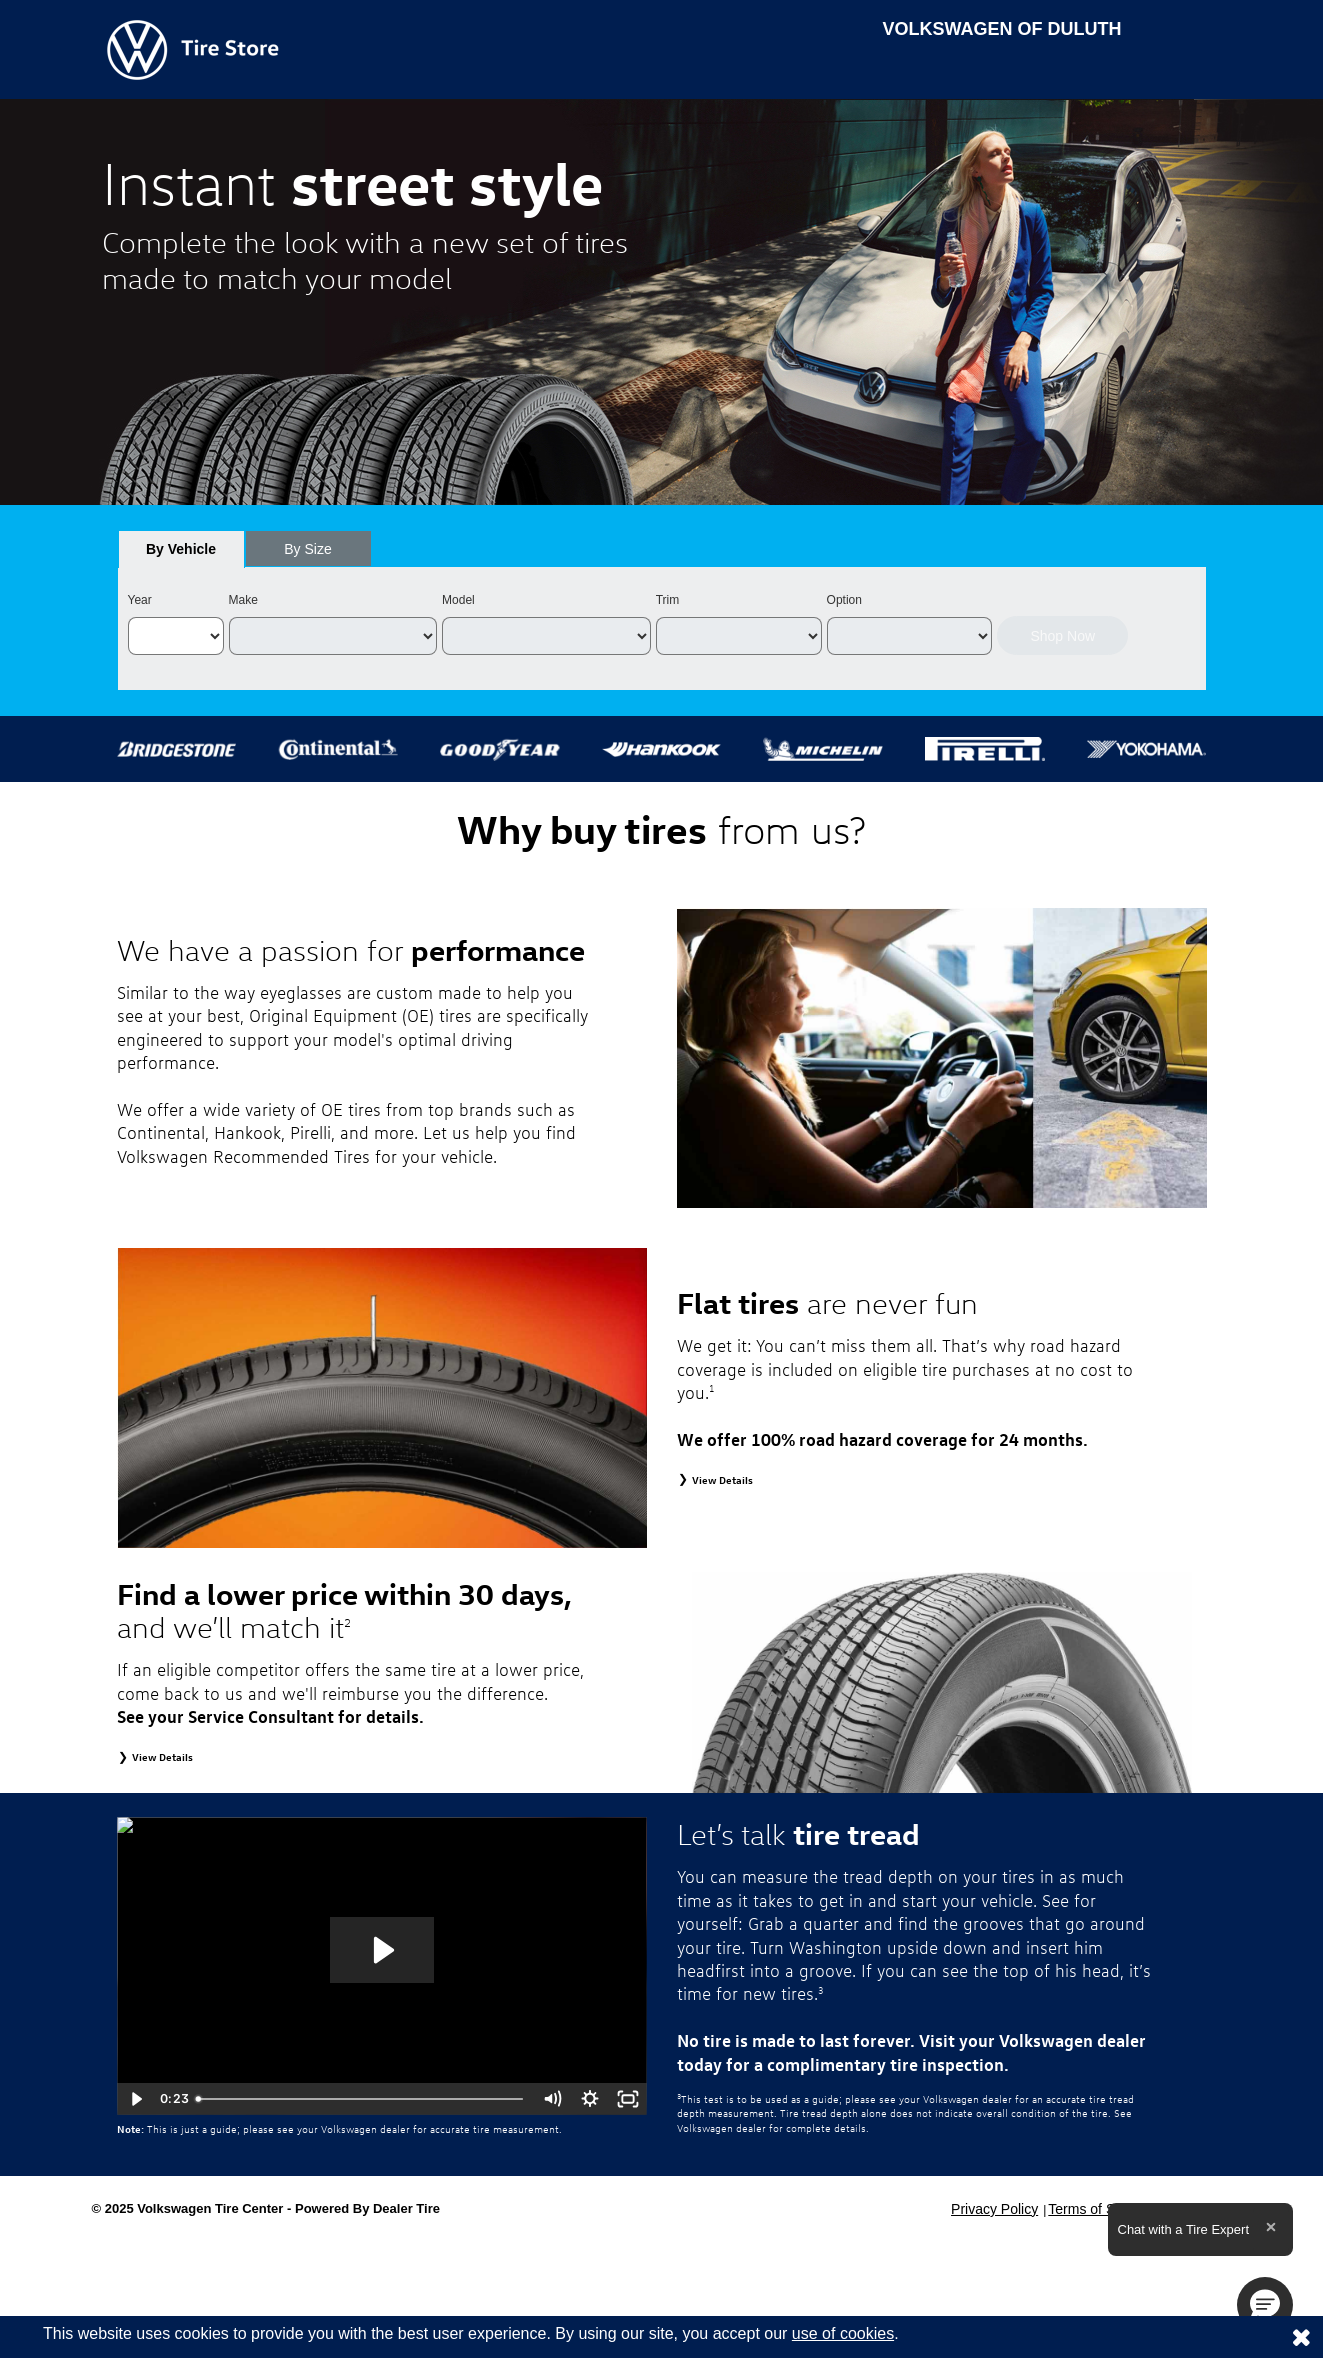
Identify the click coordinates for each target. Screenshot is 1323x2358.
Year (140, 600)
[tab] (181, 549)
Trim (668, 600)
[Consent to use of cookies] (1301, 2337)
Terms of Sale (1091, 2209)
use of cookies (843, 2333)
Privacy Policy (994, 2209)
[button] (1265, 2305)
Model (458, 600)
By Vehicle (181, 554)
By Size (307, 549)
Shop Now (1062, 636)
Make (243, 600)
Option (844, 600)
